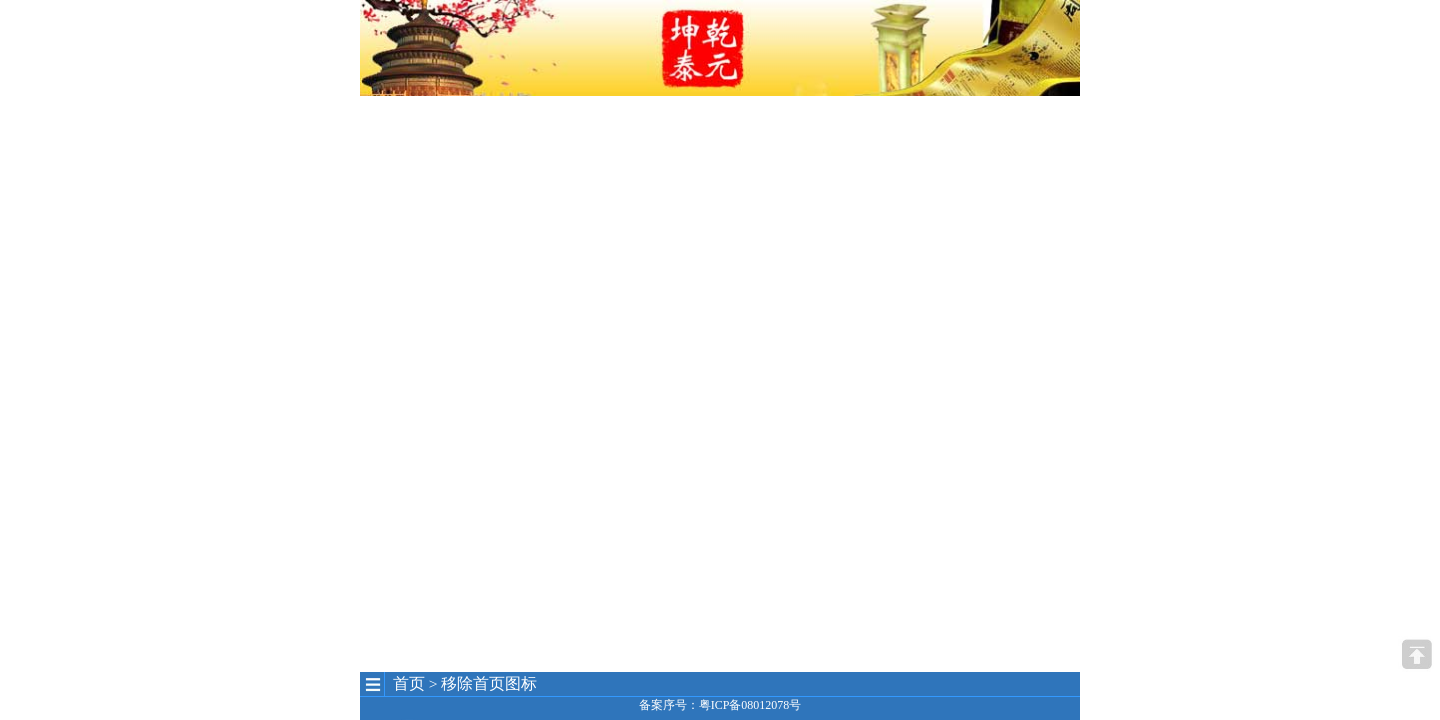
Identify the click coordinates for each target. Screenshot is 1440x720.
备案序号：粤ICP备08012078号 (720, 705)
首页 (409, 683)
